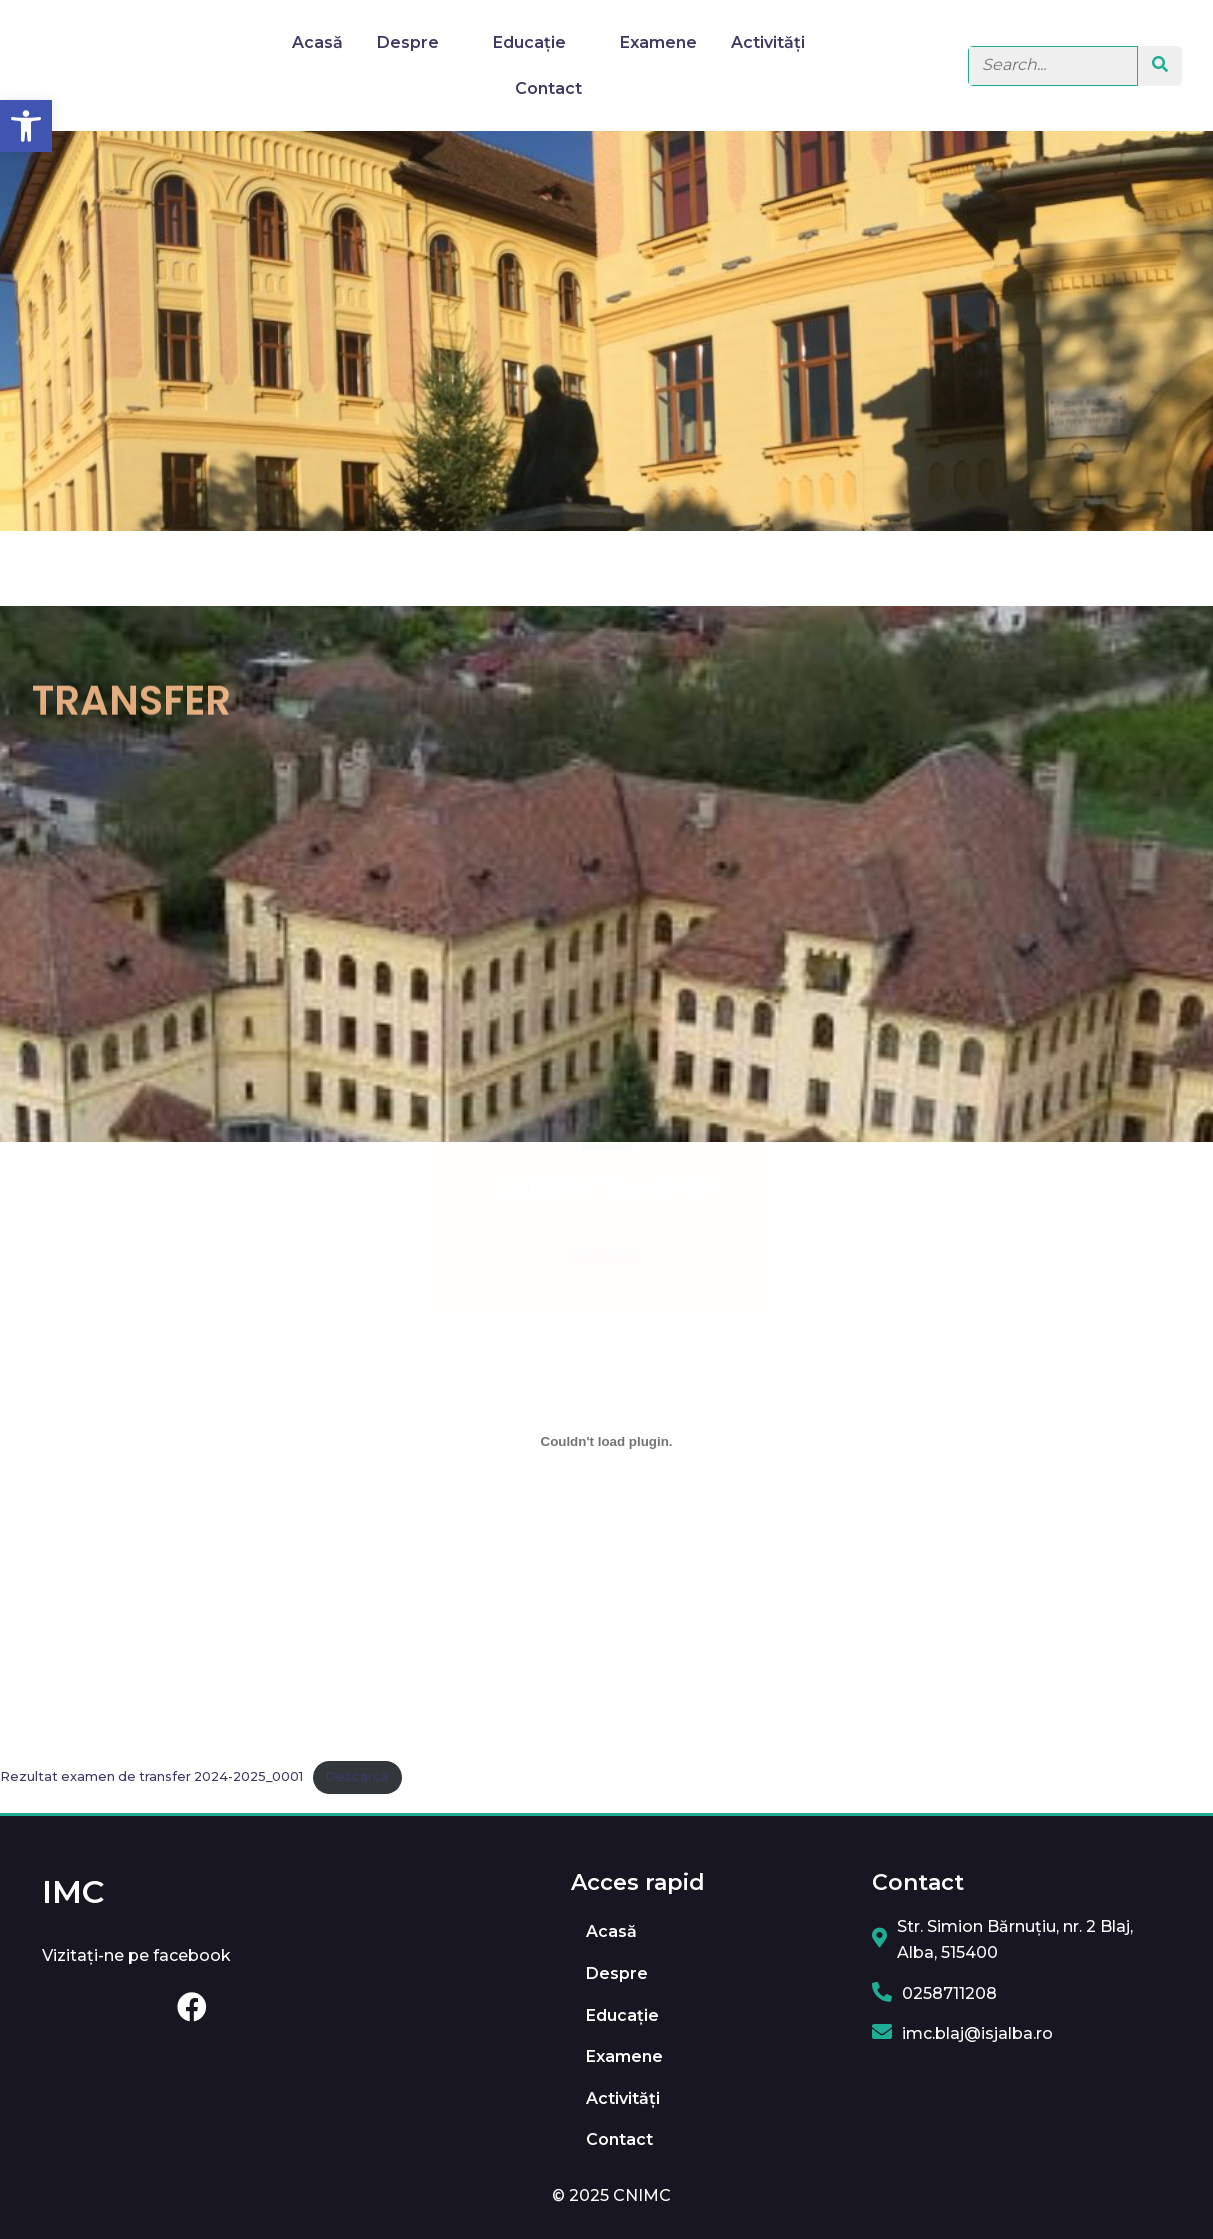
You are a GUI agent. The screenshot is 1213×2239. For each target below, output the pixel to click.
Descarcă (357, 1776)
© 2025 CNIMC (611, 2195)
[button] (26, 126)
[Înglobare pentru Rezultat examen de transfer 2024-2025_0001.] (606, 1442)
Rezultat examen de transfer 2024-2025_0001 (151, 1776)
